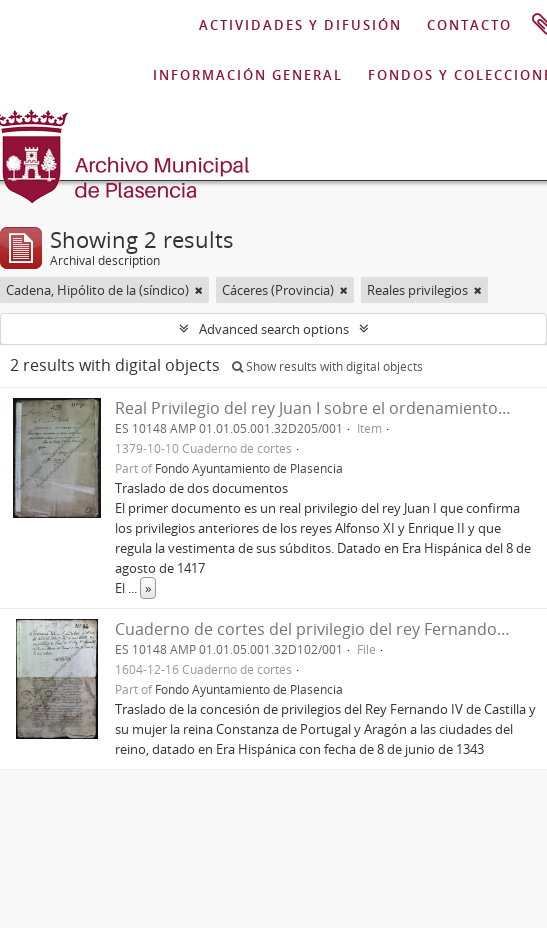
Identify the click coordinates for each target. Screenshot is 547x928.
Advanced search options (274, 329)
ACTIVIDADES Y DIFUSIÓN (300, 25)
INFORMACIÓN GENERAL (248, 75)
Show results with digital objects (327, 366)
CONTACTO (469, 25)
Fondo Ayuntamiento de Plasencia (249, 468)
